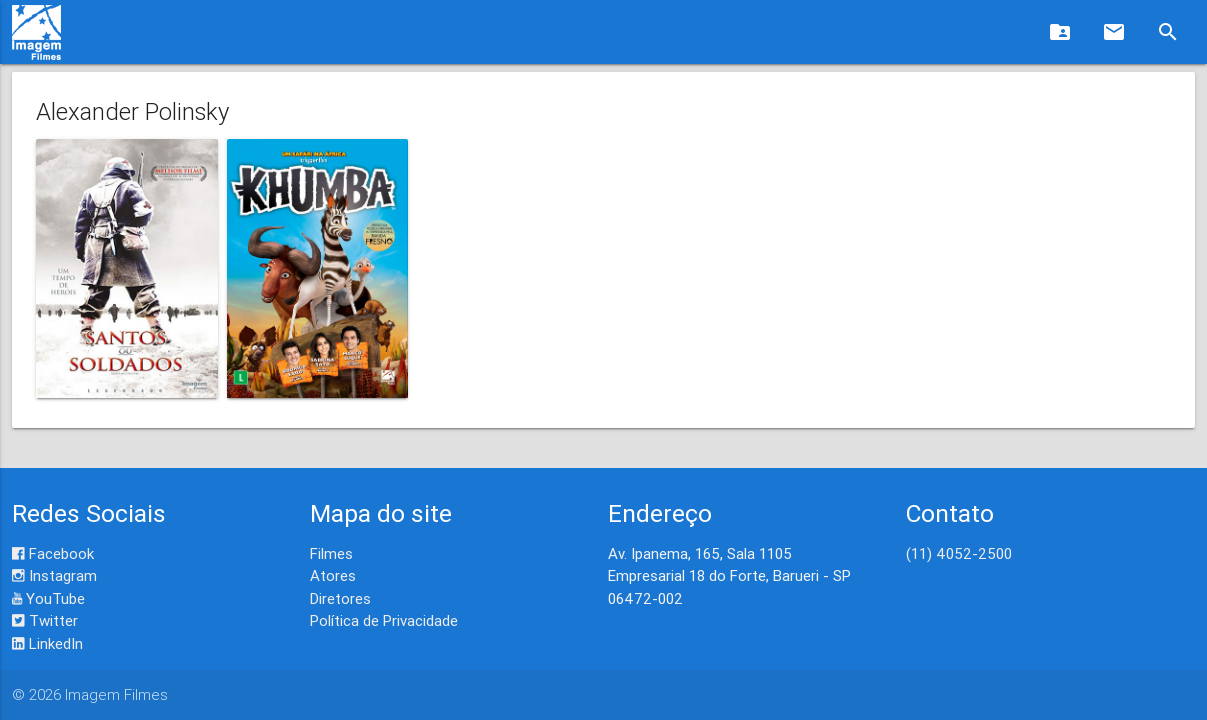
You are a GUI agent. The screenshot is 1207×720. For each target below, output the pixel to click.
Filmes (331, 553)
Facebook (53, 553)
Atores (333, 575)
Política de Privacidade (384, 620)
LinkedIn (47, 643)
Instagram (54, 575)
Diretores (340, 598)
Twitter (45, 620)
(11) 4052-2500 (959, 553)
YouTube (48, 598)
